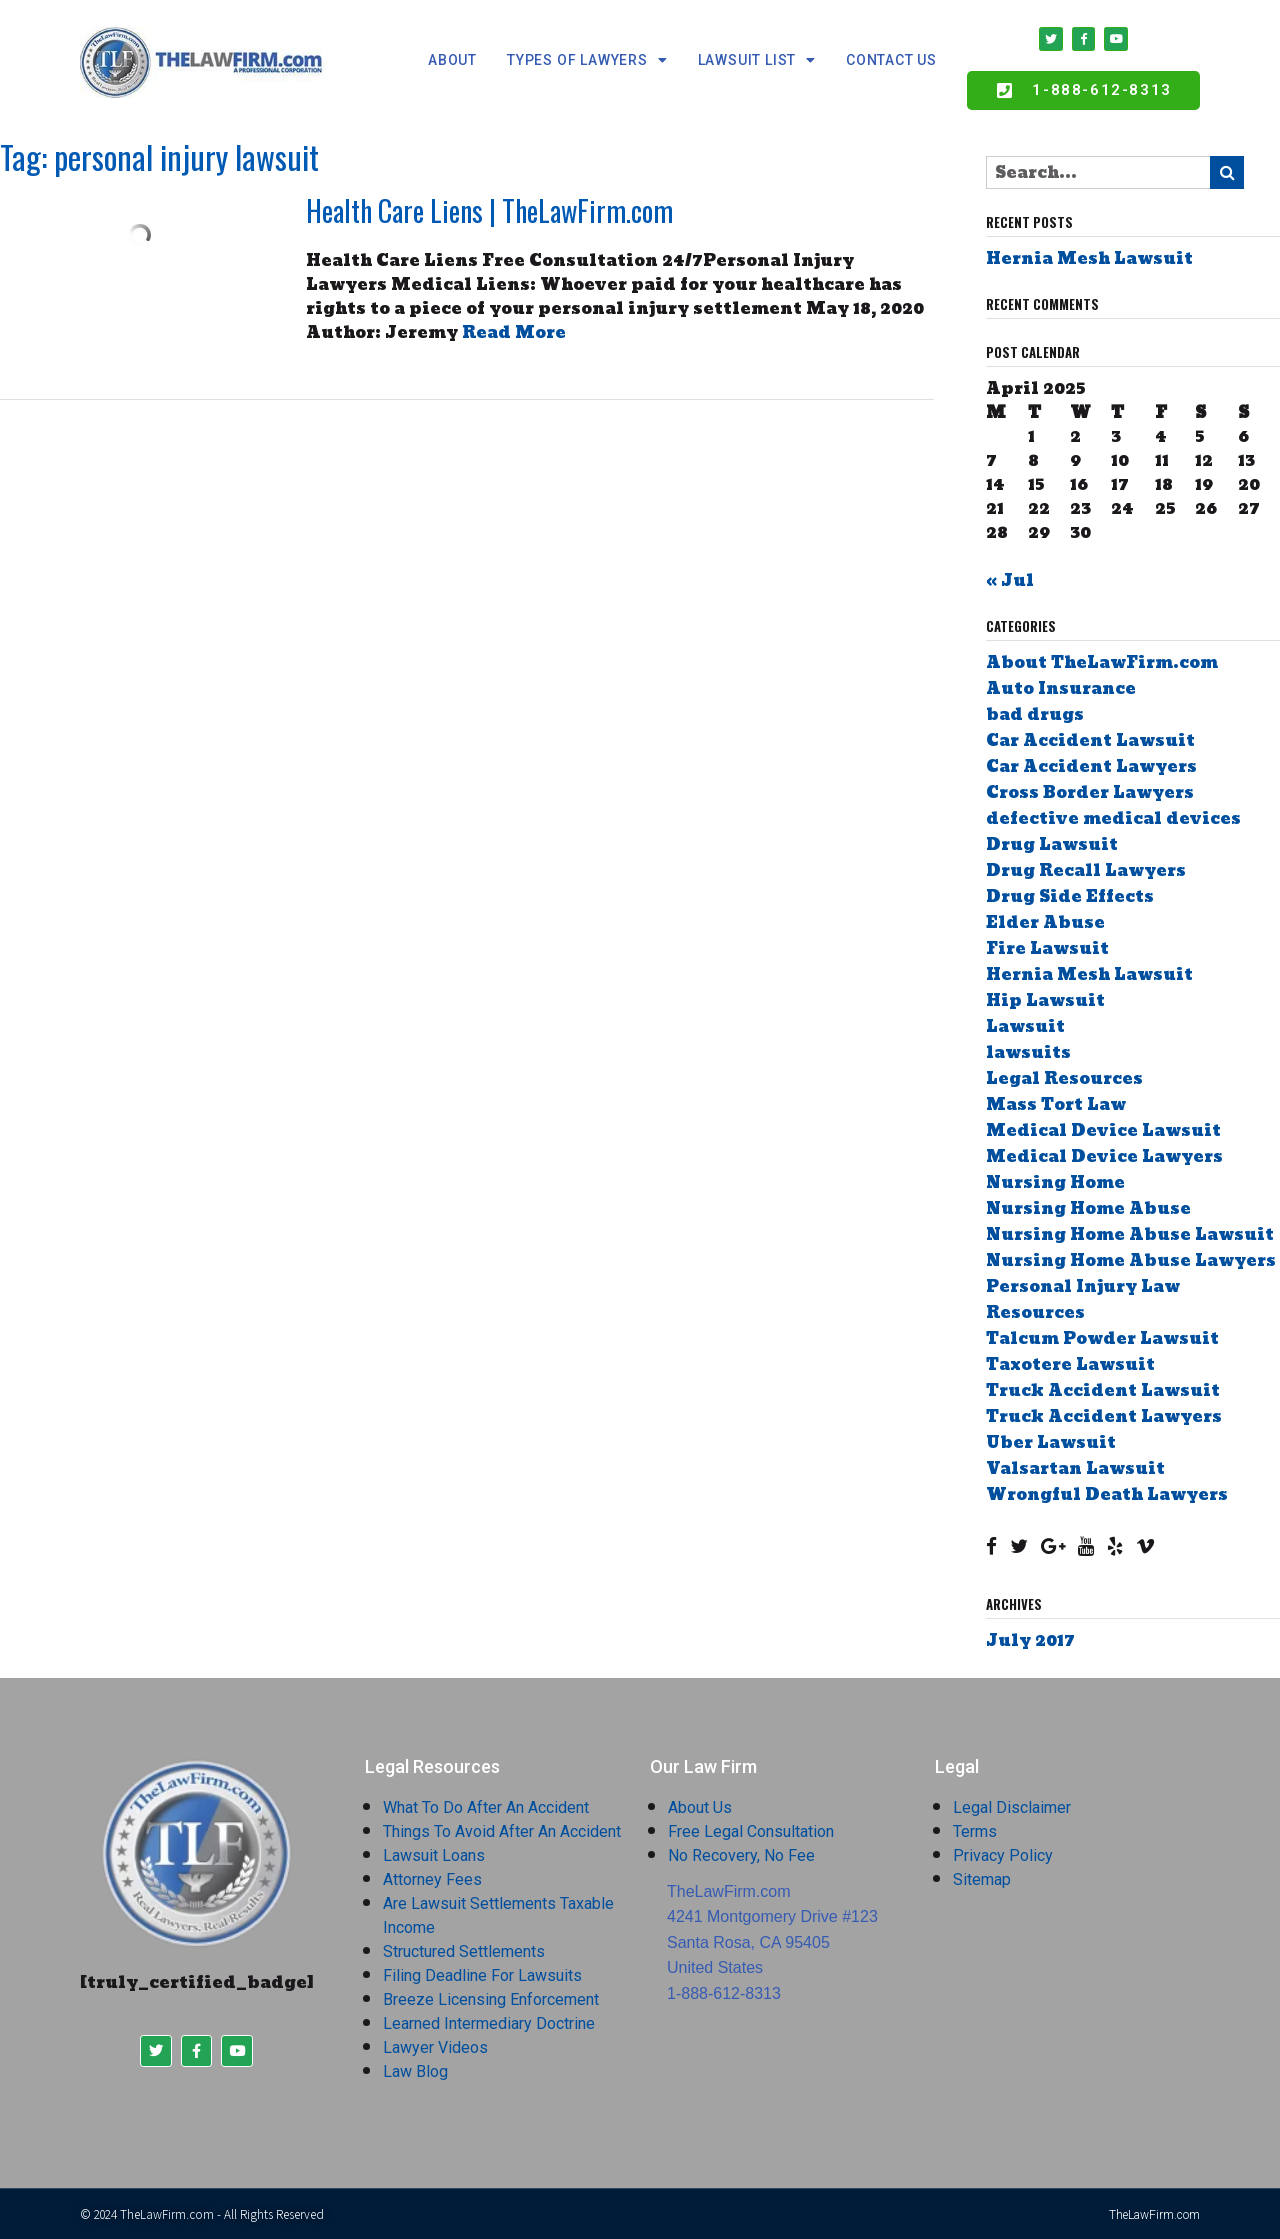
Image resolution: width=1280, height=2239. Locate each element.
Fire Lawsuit (1047, 949)
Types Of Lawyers (587, 60)
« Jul (1010, 581)
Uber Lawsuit (1051, 1443)
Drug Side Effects (1070, 897)
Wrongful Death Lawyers (1107, 1495)
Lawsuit (1025, 1027)
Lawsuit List (757, 60)
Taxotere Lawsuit (1070, 1365)
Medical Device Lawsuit (1103, 1131)
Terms (975, 1831)
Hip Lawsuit (1045, 1001)
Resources (1035, 1313)
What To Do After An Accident (486, 1807)
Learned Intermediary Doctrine (489, 2023)
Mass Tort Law (1056, 1105)
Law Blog (415, 2071)
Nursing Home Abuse (1088, 1209)
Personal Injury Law (1083, 1287)
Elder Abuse (1045, 923)
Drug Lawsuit (1052, 845)
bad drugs (1035, 715)
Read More (514, 333)
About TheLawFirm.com (1102, 663)
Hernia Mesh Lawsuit (1089, 259)
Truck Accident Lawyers (1104, 1417)
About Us (700, 1807)
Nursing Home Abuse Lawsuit (1130, 1235)
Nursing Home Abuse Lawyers (1131, 1261)
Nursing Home (1055, 1183)
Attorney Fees (432, 1879)
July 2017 (1030, 1640)
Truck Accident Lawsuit (1103, 1391)
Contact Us (891, 60)
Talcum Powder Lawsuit (1102, 1339)
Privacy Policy (1003, 1855)
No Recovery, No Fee (741, 1855)
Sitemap (982, 1879)
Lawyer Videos (435, 2047)
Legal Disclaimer (1012, 1807)
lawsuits (1028, 1053)
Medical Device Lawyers (1104, 1157)
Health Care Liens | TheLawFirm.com (489, 211)
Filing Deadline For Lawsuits (482, 1975)
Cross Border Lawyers (1090, 793)
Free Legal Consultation (751, 1831)
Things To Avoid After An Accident (502, 1831)
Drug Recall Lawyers (1086, 871)
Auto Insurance (1061, 689)
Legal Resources (1064, 1079)
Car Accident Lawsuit (1090, 741)
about (452, 60)
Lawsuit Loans (434, 1855)
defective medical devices (1113, 819)
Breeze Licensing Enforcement (491, 1999)
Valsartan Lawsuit (1075, 1469)
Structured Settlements (464, 1951)
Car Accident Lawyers (1091, 767)
